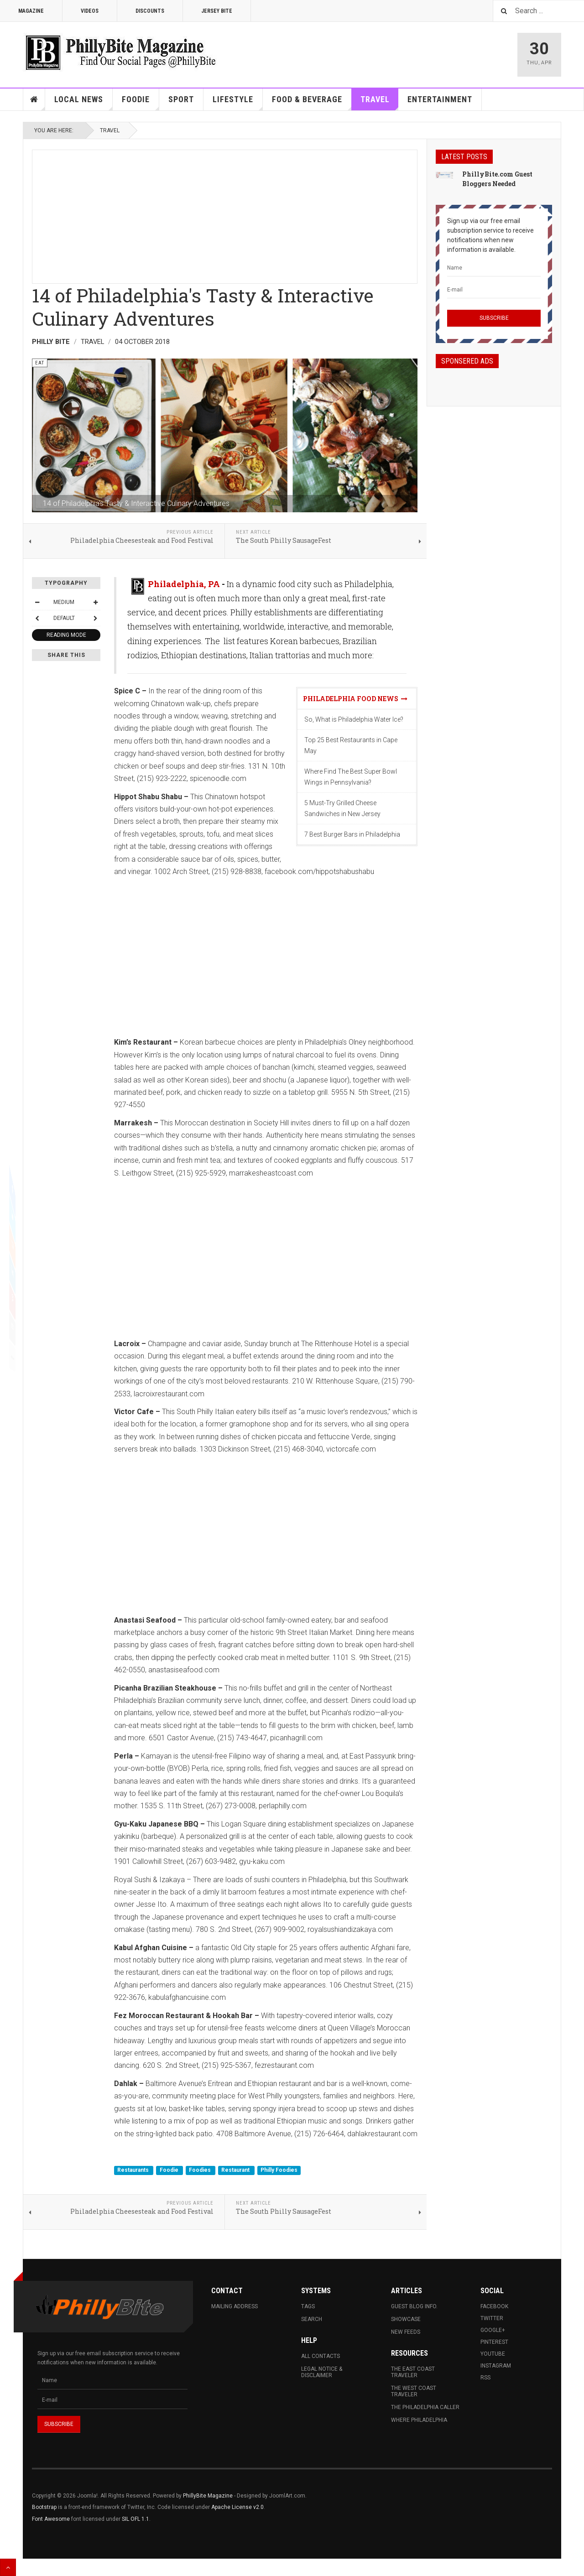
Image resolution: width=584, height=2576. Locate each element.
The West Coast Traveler (413, 2391)
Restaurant (236, 2170)
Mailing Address (234, 2306)
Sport (181, 99)
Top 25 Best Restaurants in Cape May (350, 745)
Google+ (492, 2330)
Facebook (494, 2306)
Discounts (150, 11)
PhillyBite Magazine (208, 2496)
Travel (379, 102)
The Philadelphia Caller (425, 2407)
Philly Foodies (279, 2170)
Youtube (492, 2354)
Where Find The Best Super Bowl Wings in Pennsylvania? (350, 777)
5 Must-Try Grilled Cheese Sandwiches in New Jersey (342, 808)
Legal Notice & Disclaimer (321, 2372)
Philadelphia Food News (355, 698)
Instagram (495, 2366)
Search (311, 2319)
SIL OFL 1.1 (135, 2519)
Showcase (406, 2319)
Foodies (200, 2170)
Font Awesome (51, 2519)
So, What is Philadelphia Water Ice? (353, 719)
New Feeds (405, 2332)
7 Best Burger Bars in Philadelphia (352, 834)
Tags (308, 2306)
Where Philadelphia (419, 2420)
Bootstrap (44, 2507)
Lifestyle (238, 102)
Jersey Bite (216, 11)
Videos (90, 11)
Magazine (31, 11)
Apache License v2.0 (237, 2507)
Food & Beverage (312, 102)
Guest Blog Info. (414, 2306)
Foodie (140, 102)
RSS (485, 2377)
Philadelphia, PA (184, 583)
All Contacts (320, 2356)
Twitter (491, 2318)
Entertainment (439, 99)
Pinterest (494, 2342)
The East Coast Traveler (413, 2372)
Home (34, 99)
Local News (83, 102)
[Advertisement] (224, 214)
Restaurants (133, 2170)
